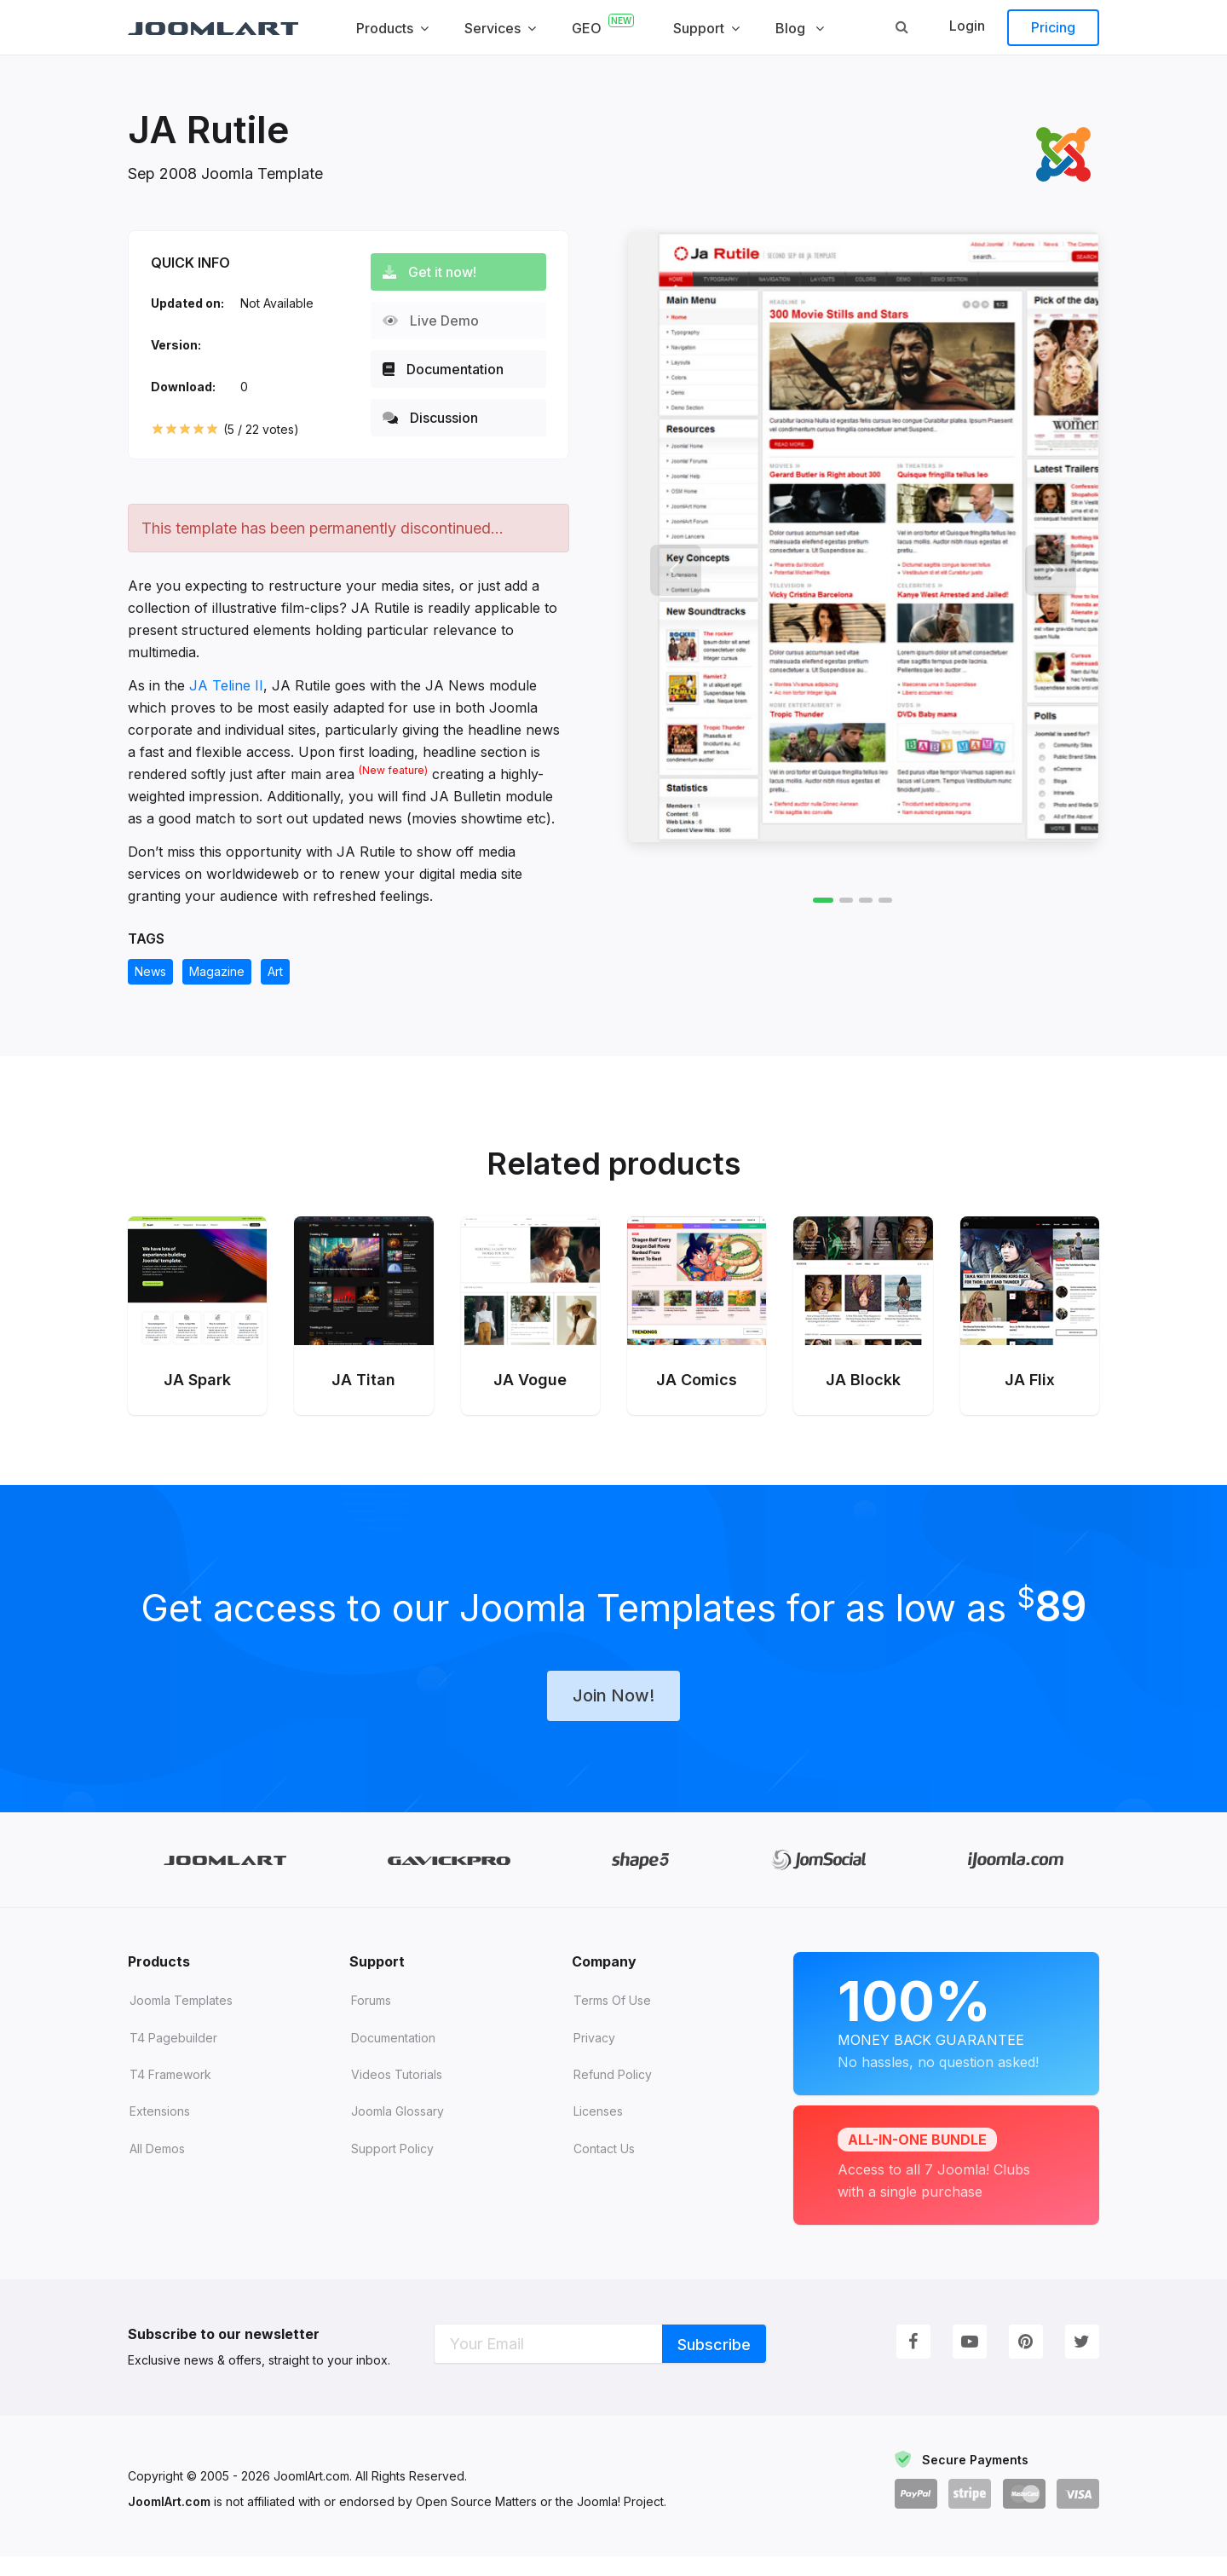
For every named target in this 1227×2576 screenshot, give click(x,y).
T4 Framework (170, 2094)
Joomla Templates (181, 2020)
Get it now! (436, 271)
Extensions (160, 2130)
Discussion (437, 417)
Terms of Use (612, 2020)
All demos (157, 2168)
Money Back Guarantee (946, 2040)
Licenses (598, 2130)
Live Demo (437, 320)
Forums (371, 2020)
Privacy (594, 2057)
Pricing (1053, 27)
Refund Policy (612, 2094)
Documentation (449, 369)
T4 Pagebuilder (173, 2057)
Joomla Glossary (397, 2130)
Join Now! (613, 1714)
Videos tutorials (396, 2094)
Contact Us (604, 2168)
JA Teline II (226, 685)
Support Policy (392, 2168)
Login (967, 25)
